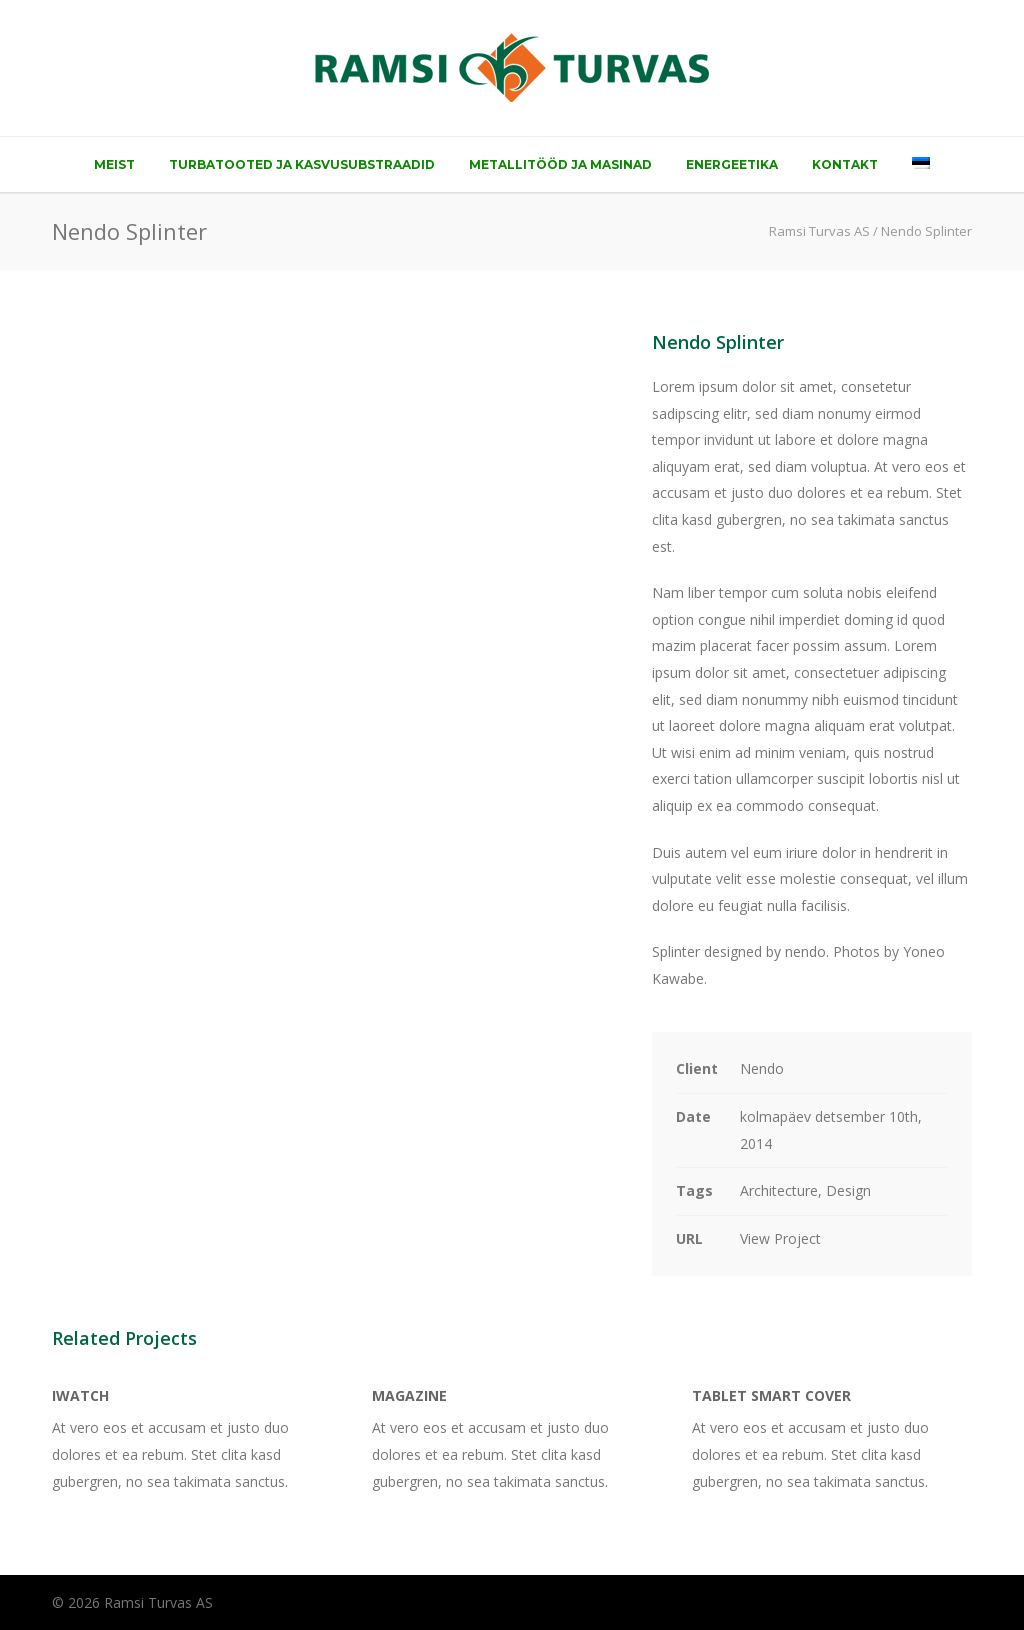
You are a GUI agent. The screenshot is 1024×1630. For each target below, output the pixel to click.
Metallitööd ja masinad (560, 164)
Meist (114, 164)
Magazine (409, 1395)
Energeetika (732, 164)
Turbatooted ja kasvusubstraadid (302, 164)
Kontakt (845, 164)
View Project (780, 1238)
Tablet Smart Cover (771, 1395)
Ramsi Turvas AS (819, 231)
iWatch (80, 1395)
